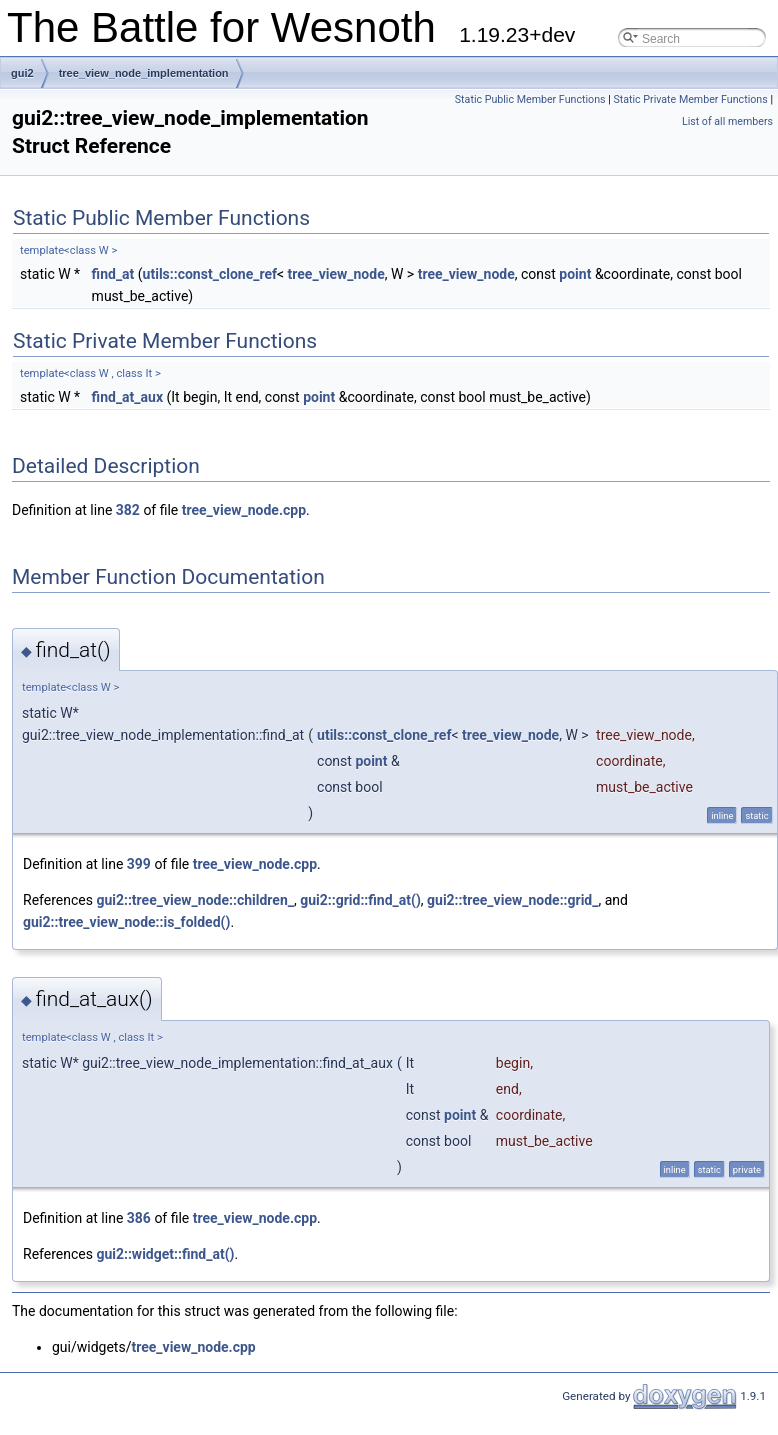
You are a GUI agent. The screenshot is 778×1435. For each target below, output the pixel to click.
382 (128, 510)
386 (139, 1218)
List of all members (727, 121)
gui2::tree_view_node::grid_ (512, 900)
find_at (113, 274)
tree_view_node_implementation (144, 73)
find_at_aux (127, 397)
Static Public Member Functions (530, 99)
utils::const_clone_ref (210, 274)
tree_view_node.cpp (244, 510)
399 (139, 864)
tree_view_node (336, 274)
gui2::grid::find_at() (360, 900)
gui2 (22, 73)
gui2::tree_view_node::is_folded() (126, 922)
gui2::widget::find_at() (165, 1254)
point (575, 274)
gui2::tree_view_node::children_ (195, 900)
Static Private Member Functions (690, 99)
